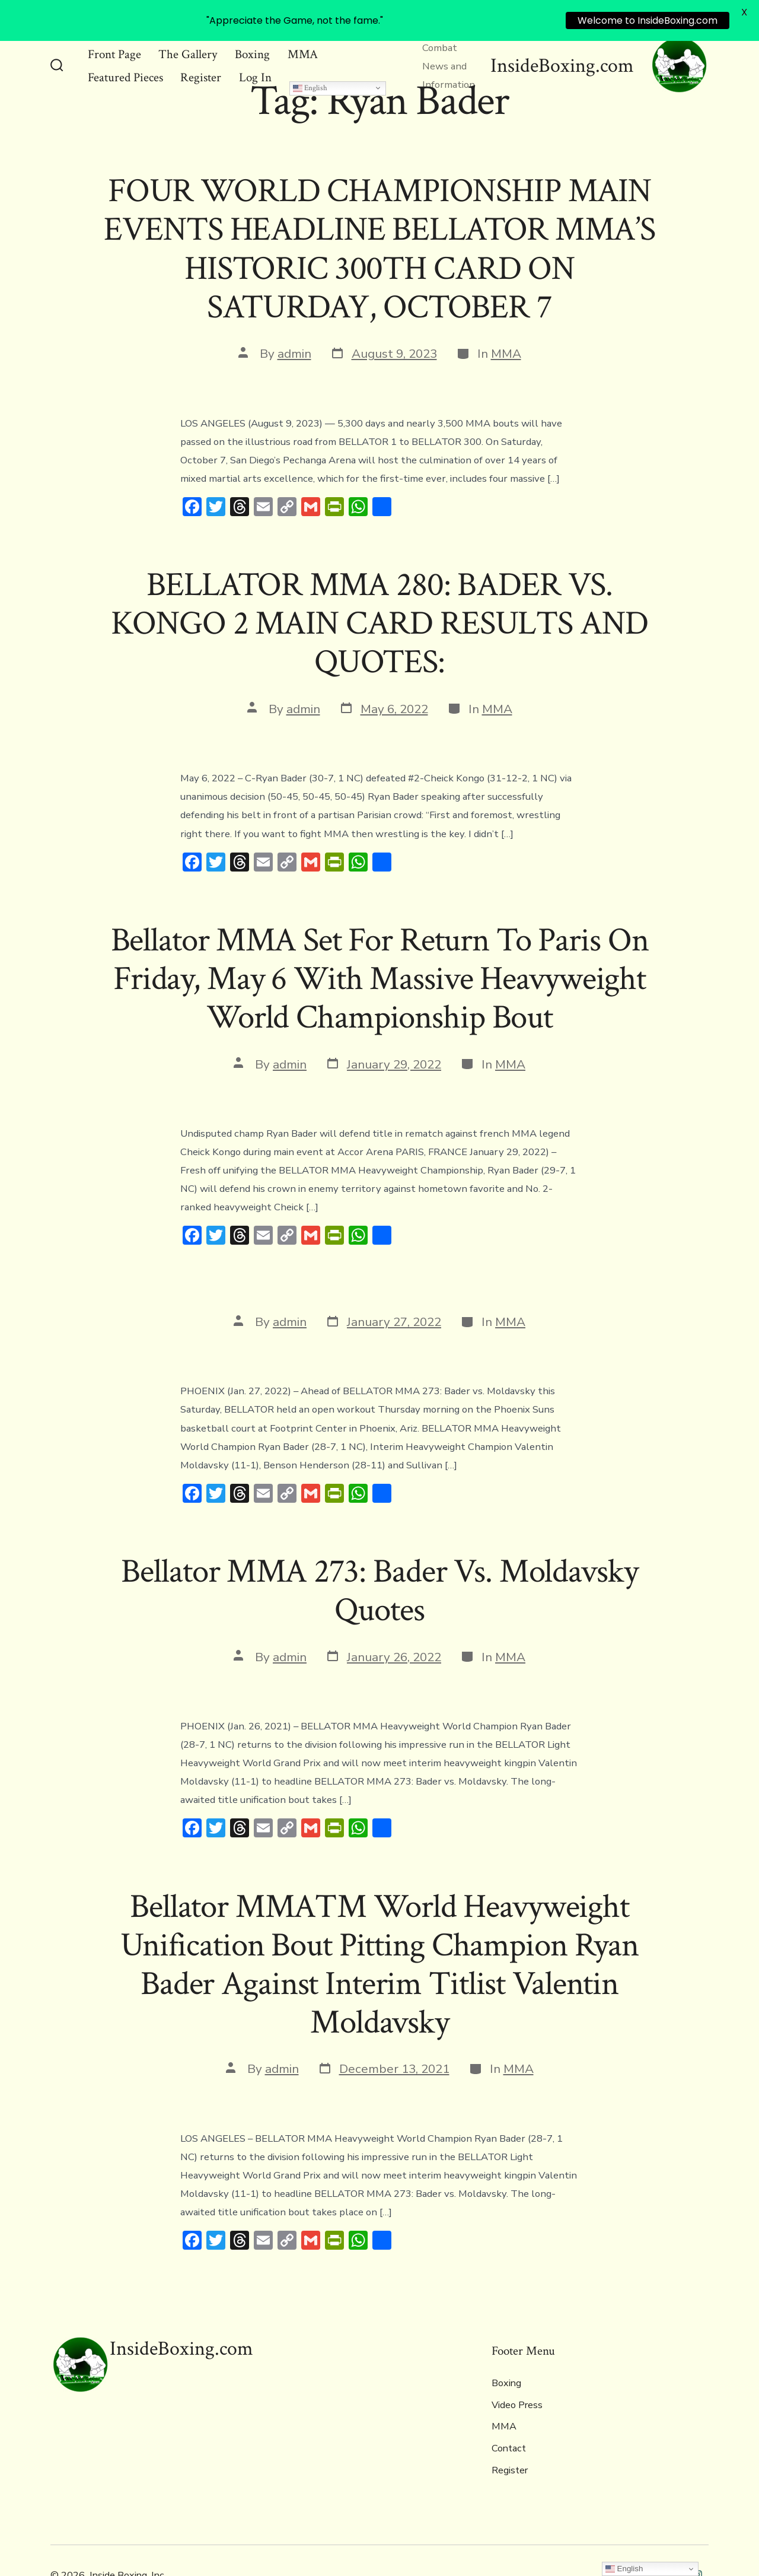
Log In (255, 69)
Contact (509, 2439)
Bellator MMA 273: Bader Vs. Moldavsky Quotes (379, 1582)
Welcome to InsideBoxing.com (647, 20)
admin (294, 344)
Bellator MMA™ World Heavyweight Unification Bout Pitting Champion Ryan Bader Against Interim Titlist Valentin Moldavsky (379, 1956)
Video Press (517, 2396)
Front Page (114, 45)
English (310, 79)
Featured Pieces (125, 69)
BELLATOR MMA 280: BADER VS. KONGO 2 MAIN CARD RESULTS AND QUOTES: (379, 614)
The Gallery (187, 45)
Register (200, 69)
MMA (303, 45)
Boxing (252, 45)
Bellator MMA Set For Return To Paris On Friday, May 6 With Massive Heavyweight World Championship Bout (380, 970)
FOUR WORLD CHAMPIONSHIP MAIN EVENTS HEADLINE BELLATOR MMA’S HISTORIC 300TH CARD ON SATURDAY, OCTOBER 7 (379, 240)
